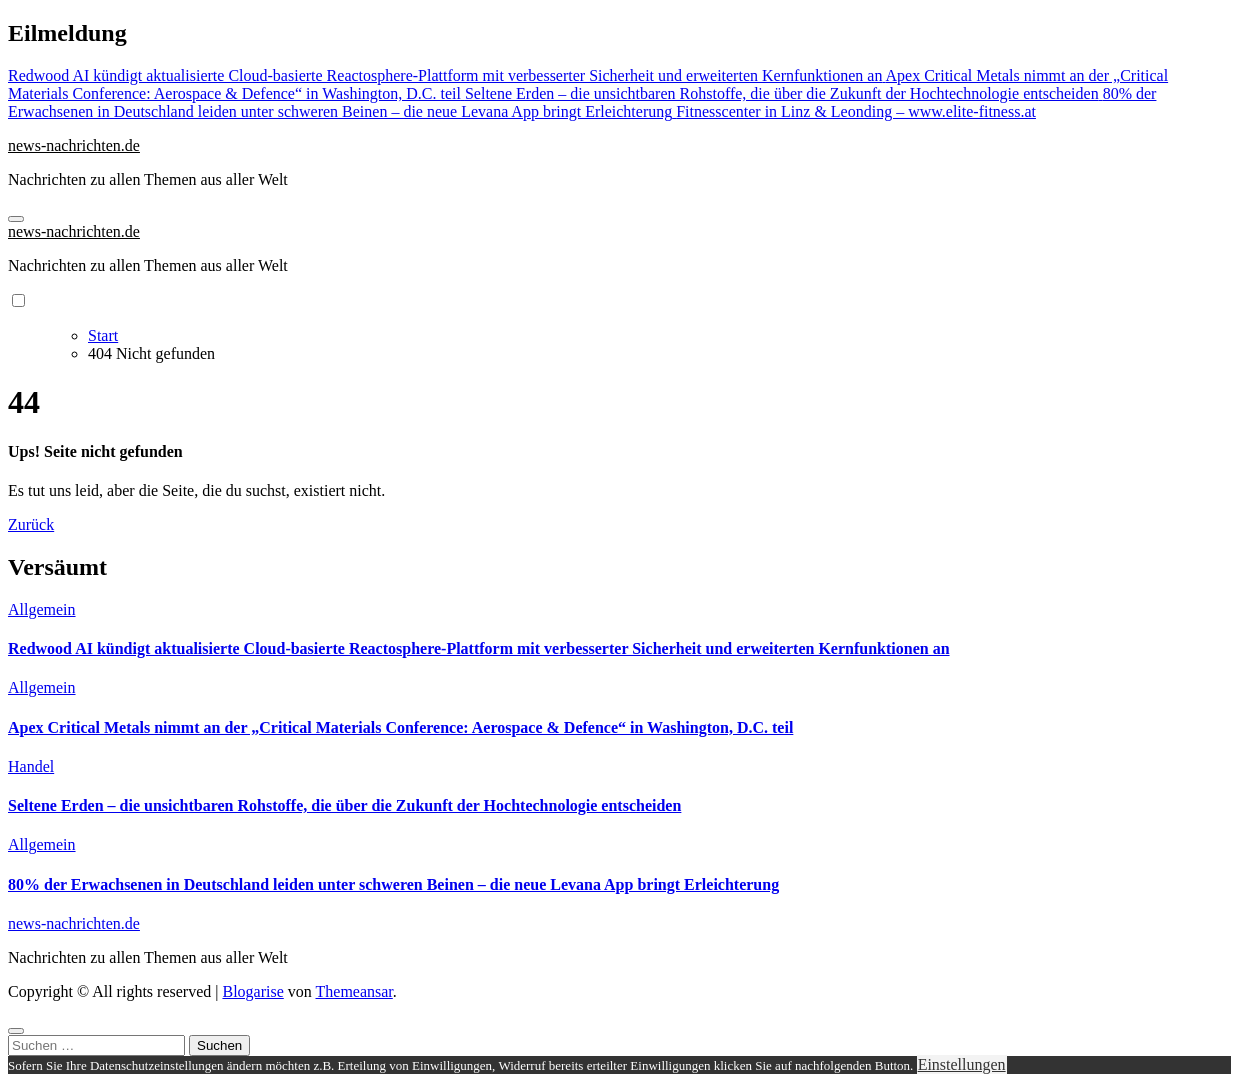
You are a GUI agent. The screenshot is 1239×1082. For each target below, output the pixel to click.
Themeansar (354, 991)
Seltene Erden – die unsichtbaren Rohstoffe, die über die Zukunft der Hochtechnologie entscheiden (344, 805)
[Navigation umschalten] (16, 219)
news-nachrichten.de (74, 145)
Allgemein (42, 609)
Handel (31, 766)
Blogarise (252, 991)
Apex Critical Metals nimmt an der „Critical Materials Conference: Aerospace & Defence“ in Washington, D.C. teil (400, 727)
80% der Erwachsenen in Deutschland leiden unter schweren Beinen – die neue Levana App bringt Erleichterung (393, 884)
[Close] (16, 1031)
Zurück (31, 524)
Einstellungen (962, 1064)
